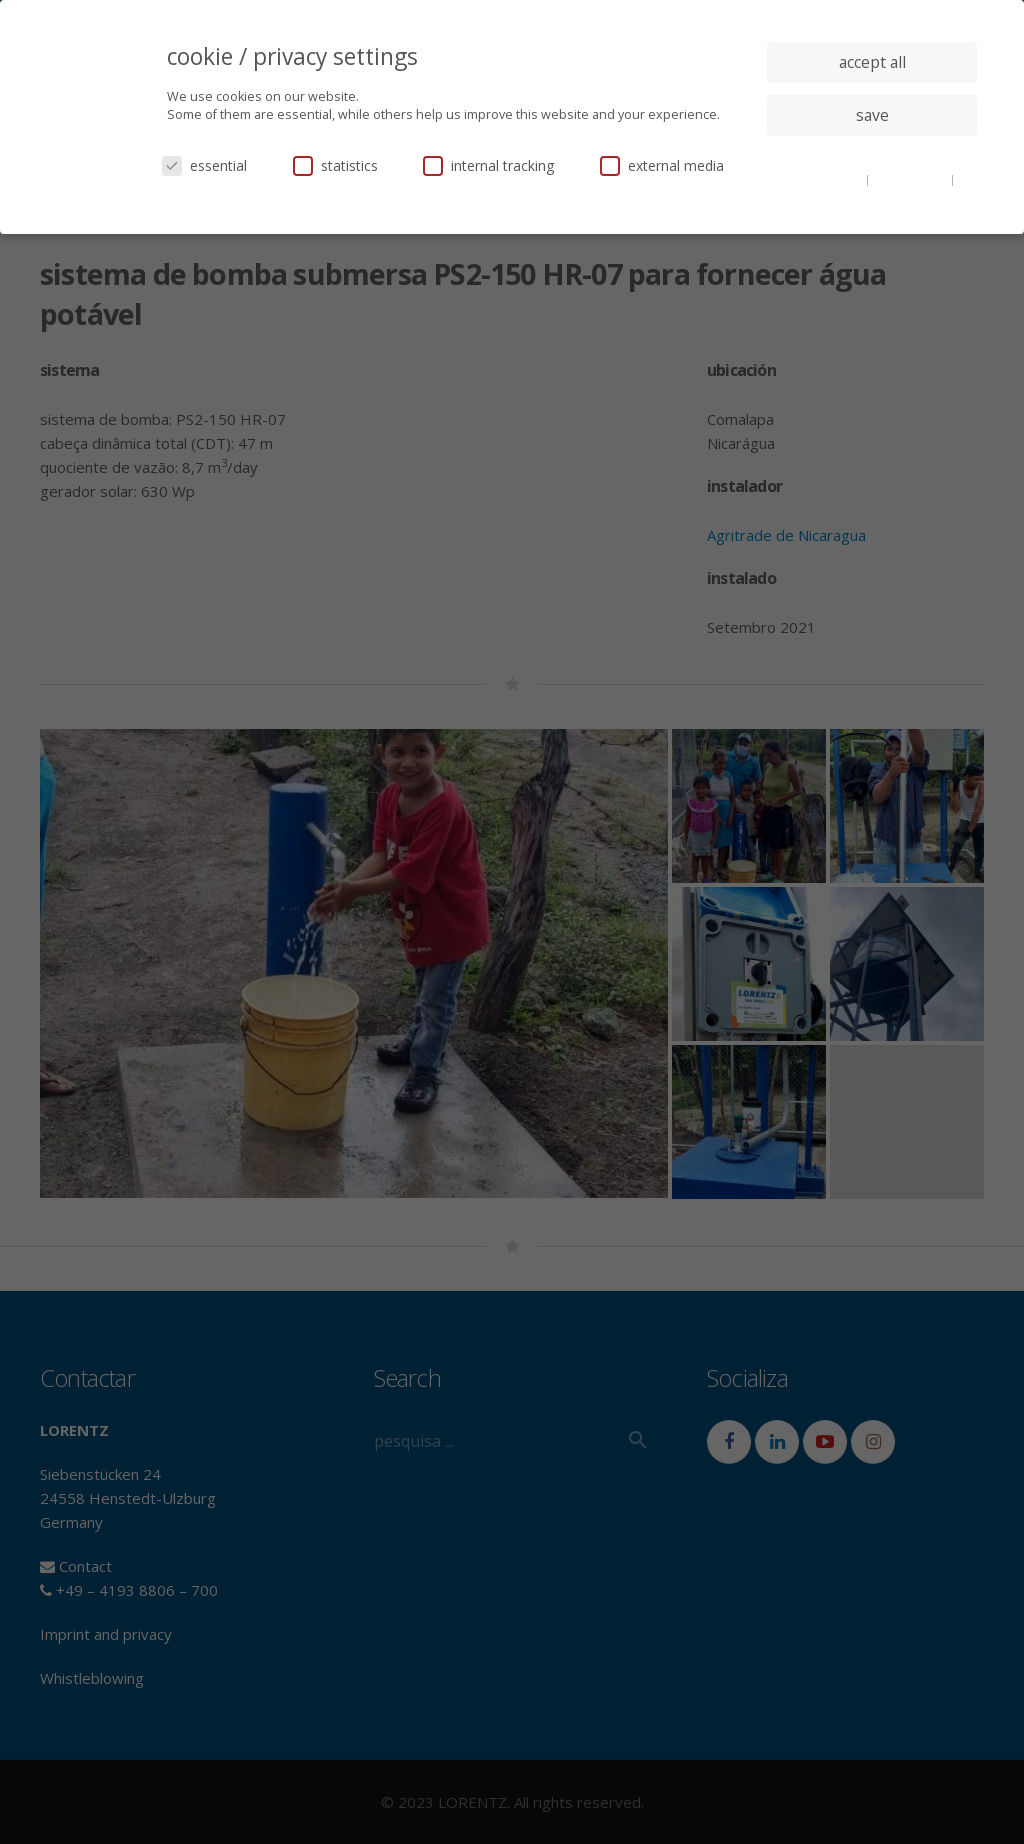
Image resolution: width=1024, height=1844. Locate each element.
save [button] (872, 115)
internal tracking (488, 165)
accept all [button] (872, 62)
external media (662, 165)
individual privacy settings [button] (872, 155)
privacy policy (911, 179)
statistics (335, 165)
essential (204, 165)
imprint (872, 194)
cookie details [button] (825, 179)
